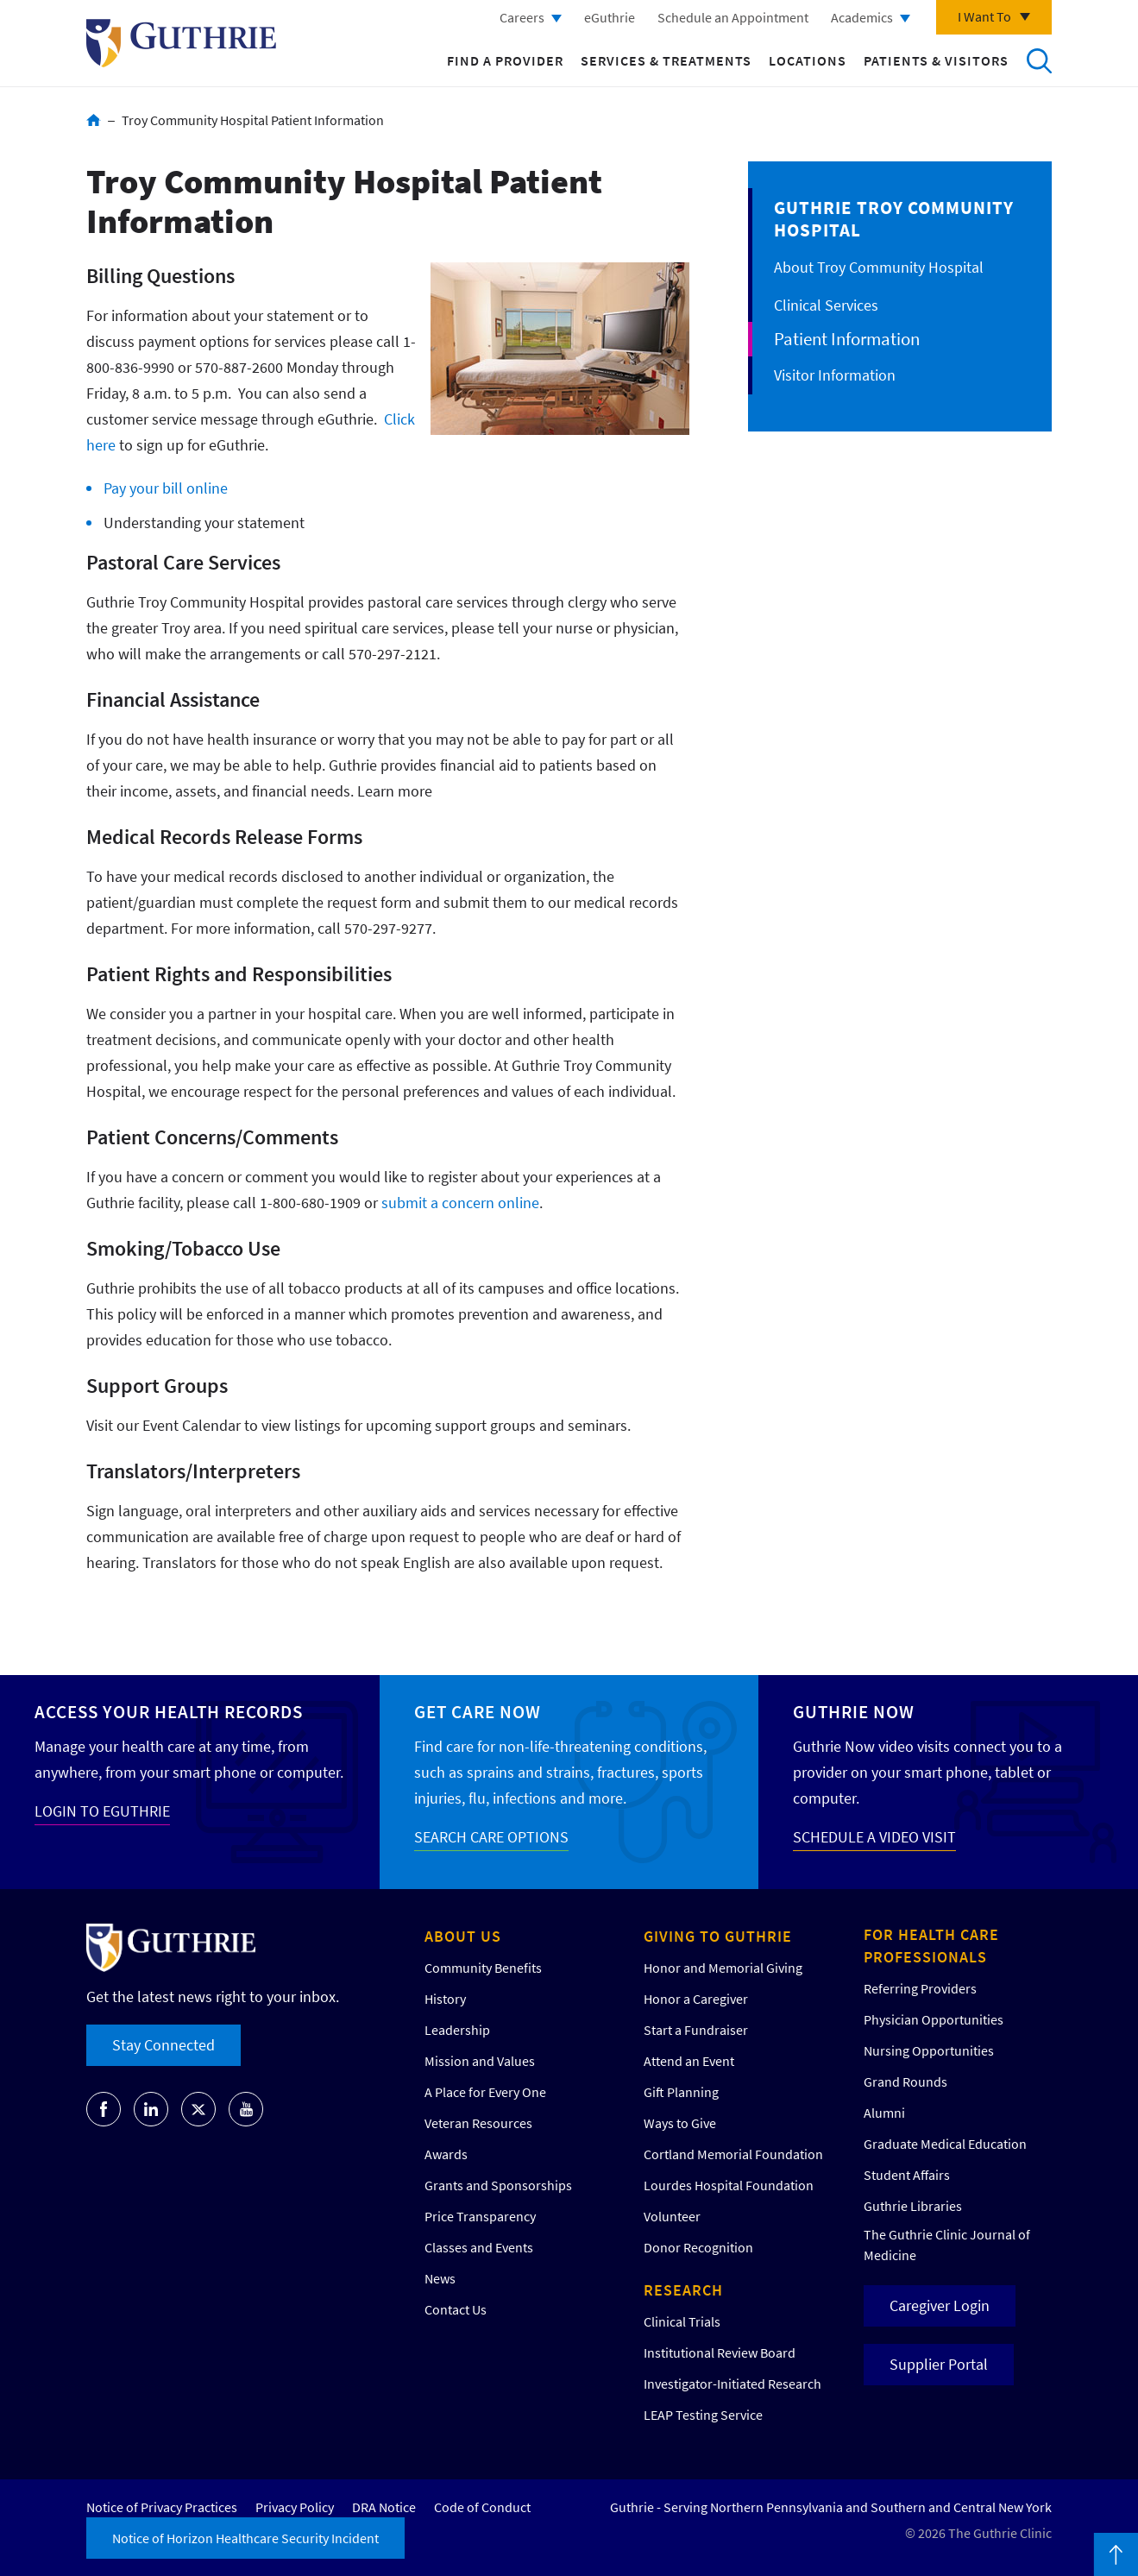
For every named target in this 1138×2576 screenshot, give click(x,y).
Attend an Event (689, 2060)
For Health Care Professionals (931, 1945)
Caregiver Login (940, 2305)
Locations (807, 60)
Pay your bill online (166, 488)
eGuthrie (609, 17)
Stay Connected (163, 2045)
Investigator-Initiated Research (732, 2383)
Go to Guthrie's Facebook (103, 2109)
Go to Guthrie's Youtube (246, 2109)
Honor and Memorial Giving (723, 1967)
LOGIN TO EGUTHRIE (102, 1811)
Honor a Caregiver (696, 1998)
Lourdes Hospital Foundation (729, 2185)
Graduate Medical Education (945, 2143)
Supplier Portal (939, 2364)
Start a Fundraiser (696, 2029)
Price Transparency (480, 2216)
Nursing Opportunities (929, 2050)
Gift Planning (681, 2091)
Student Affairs (907, 2174)
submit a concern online (460, 1202)
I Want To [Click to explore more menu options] (984, 16)
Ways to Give (680, 2123)
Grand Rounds (905, 2081)
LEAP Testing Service (703, 2414)
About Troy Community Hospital (879, 267)
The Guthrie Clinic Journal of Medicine (947, 2245)
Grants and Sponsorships (498, 2185)
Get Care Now (477, 1711)
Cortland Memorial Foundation (733, 2154)
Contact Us (455, 2309)
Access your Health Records (169, 1711)
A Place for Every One (485, 2091)
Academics (862, 17)
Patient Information (847, 338)
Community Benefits (483, 1967)
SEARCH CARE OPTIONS (491, 1837)
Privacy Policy (294, 2507)
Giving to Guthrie (718, 1936)
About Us (462, 1936)
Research (683, 2290)
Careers (522, 17)
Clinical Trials (682, 2321)
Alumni (884, 2112)
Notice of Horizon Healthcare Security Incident (245, 2538)
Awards (446, 2154)
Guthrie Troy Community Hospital (894, 219)
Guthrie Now (854, 1711)
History (445, 1998)
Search (1039, 60)
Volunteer (672, 2216)
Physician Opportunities (933, 2019)
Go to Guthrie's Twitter (198, 2109)
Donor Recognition (698, 2247)
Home (93, 120)
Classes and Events (478, 2247)
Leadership (457, 2029)
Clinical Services (826, 305)
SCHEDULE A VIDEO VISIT (874, 1837)
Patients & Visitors (936, 60)
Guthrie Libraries (913, 2205)
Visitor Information (835, 375)
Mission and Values (479, 2060)
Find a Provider (505, 60)
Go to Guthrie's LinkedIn (151, 2109)
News (440, 2278)
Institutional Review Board (719, 2352)
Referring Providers (920, 1988)
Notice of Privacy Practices (161, 2507)
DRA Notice (384, 2507)
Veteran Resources (478, 2123)
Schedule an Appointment (732, 17)
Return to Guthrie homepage (181, 43)
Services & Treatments (666, 60)
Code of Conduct (482, 2507)
